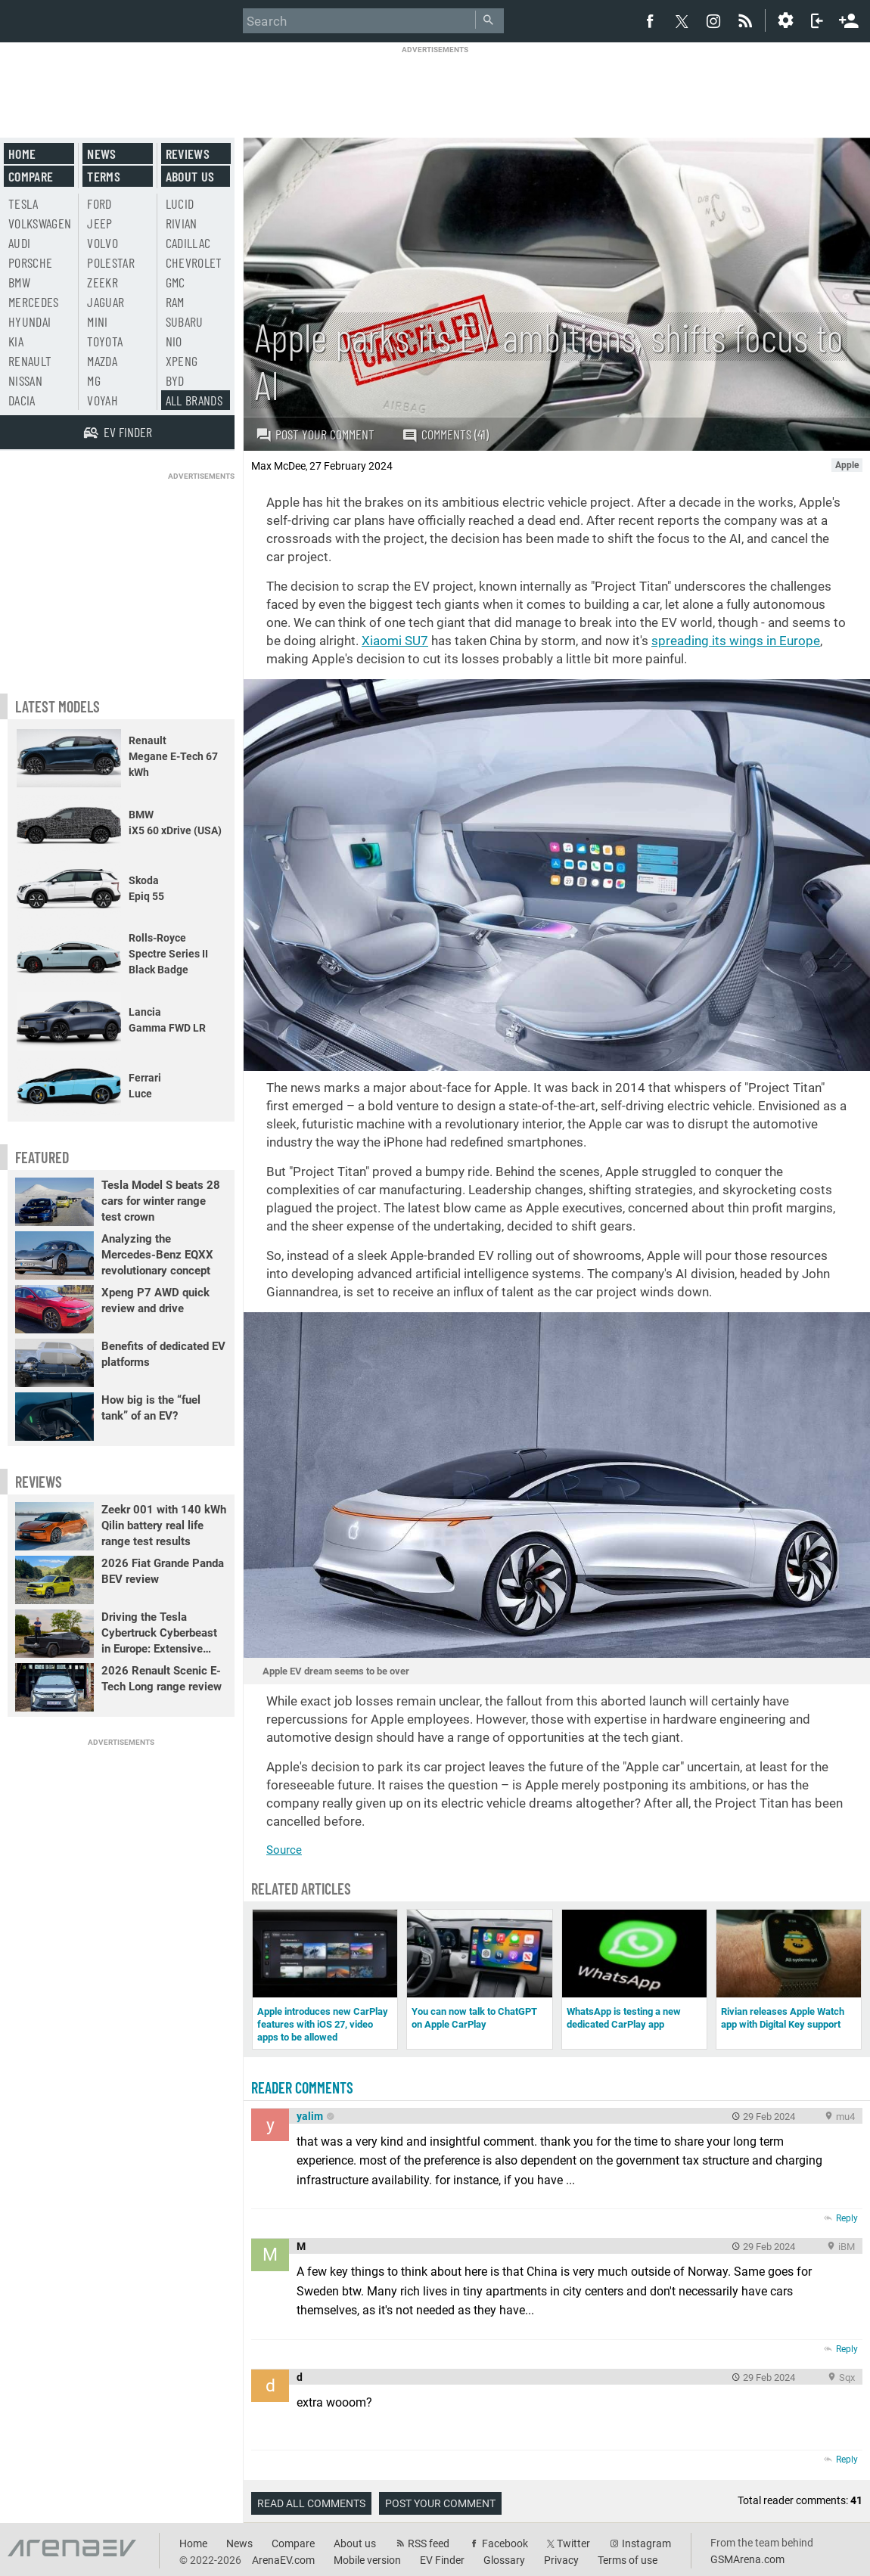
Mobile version (367, 2560)
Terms (103, 176)
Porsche (30, 262)
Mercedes (33, 301)
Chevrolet (194, 262)
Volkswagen (40, 223)
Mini (97, 321)
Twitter (573, 2543)
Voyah (102, 400)
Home (22, 153)
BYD (175, 380)
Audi (19, 242)
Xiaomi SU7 (395, 640)
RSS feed (428, 2543)
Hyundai (29, 321)
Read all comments (311, 2503)
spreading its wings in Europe (735, 640)
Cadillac (188, 242)
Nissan (25, 380)
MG (94, 380)
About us (190, 176)
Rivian (181, 223)
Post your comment (315, 434)
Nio (174, 341)
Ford (99, 203)
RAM (175, 301)
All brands (194, 400)
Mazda (102, 360)
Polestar (111, 262)
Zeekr (102, 282)
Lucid (180, 203)
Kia (15, 341)
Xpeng (182, 360)
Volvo (102, 242)
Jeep (99, 223)
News (101, 153)
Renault (29, 360)
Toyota (105, 341)
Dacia (22, 400)
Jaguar (105, 301)
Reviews (188, 153)
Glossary (504, 2560)
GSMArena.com (747, 2559)
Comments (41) (445, 434)
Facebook (505, 2543)
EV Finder (442, 2560)
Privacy (561, 2560)
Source (284, 1850)
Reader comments (302, 2087)
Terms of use (627, 2560)
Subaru (185, 321)
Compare (30, 176)
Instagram (646, 2543)
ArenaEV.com (283, 2560)
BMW (19, 282)
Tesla (23, 203)
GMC (175, 282)
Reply (847, 2218)
